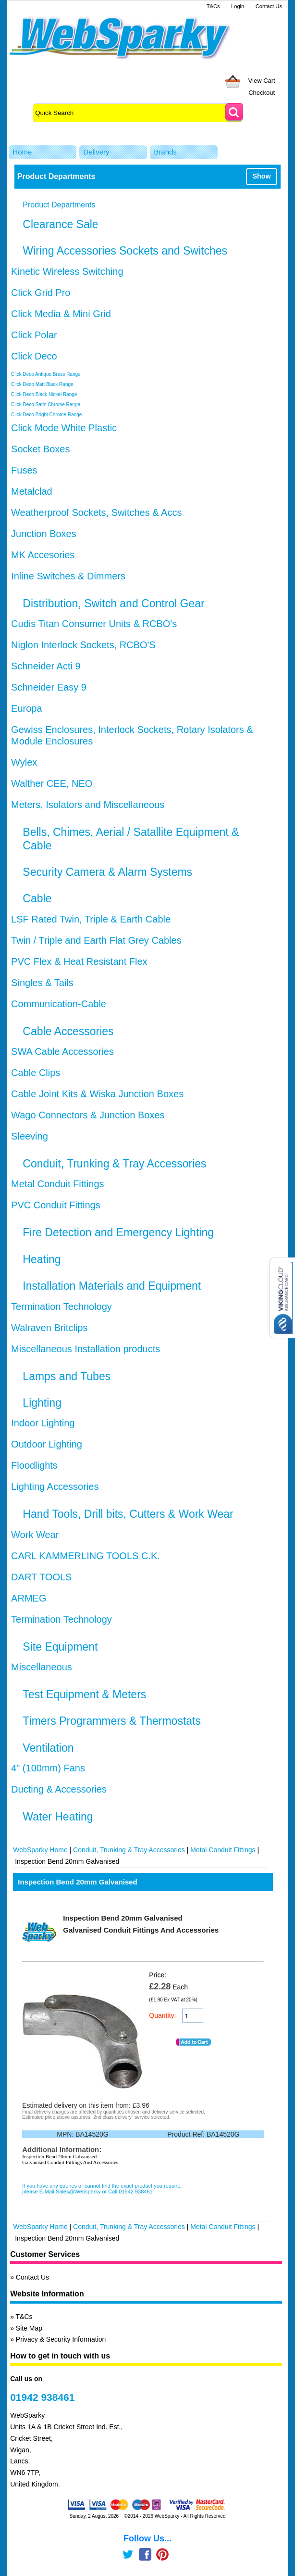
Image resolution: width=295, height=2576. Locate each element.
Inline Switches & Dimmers (68, 576)
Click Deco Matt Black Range (42, 384)
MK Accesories (42, 555)
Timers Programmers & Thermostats (112, 1721)
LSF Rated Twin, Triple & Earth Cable (91, 919)
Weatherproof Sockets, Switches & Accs (96, 512)
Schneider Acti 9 (46, 666)
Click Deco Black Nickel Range (44, 394)
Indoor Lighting (42, 1423)
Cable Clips (35, 1072)
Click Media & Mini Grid (61, 313)
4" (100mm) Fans (48, 1768)
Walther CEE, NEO (51, 783)
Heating (42, 1259)
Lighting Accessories (54, 1486)
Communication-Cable (58, 1004)
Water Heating (58, 1816)
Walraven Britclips (49, 1327)
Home (22, 152)
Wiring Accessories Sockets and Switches (125, 250)
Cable (37, 898)
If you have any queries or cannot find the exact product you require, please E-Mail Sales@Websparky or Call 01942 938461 (102, 2188)
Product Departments (59, 205)
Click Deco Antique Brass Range (46, 374)
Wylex (24, 762)
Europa (26, 708)
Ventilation (48, 1748)
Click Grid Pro (40, 292)
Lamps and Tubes (67, 1376)
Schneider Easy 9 (48, 687)
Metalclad (31, 491)
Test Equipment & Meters (84, 1694)
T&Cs (213, 6)
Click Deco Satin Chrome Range (45, 404)
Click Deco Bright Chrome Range (46, 414)
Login (237, 6)
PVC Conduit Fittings (55, 1205)
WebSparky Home (40, 1850)
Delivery (96, 152)
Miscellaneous (41, 1667)
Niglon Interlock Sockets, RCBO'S (83, 645)
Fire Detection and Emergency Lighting (118, 1232)
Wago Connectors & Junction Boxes (87, 1115)
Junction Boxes (43, 533)
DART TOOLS (41, 1577)
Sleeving (29, 1136)
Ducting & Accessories (59, 1789)
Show (261, 176)
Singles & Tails (42, 982)
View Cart (261, 80)
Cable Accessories (68, 1031)
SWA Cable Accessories (62, 1051)
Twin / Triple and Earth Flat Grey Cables (96, 940)
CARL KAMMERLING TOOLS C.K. (85, 1556)
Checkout (261, 92)
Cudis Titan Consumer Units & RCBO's (94, 623)
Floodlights (34, 1465)
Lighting (42, 1403)
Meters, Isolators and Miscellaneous (87, 804)
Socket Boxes (40, 449)
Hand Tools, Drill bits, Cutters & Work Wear (128, 1514)
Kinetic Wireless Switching (67, 271)
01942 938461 (42, 2397)
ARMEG (28, 1598)
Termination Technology (61, 1306)
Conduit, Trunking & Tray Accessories (114, 1163)
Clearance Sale (60, 224)
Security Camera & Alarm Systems (107, 872)
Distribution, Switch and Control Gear (113, 603)
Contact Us (269, 6)
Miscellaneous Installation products (85, 1349)
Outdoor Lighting (46, 1444)
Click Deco (34, 356)
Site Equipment (60, 1646)
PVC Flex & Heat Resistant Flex (79, 961)
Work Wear (35, 1534)
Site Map (29, 2328)
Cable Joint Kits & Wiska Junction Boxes (97, 1094)
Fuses (24, 470)
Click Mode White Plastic (64, 428)
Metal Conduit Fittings (57, 1184)
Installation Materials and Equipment (112, 1286)
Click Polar (34, 335)
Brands (165, 152)
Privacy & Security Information (61, 2339)
